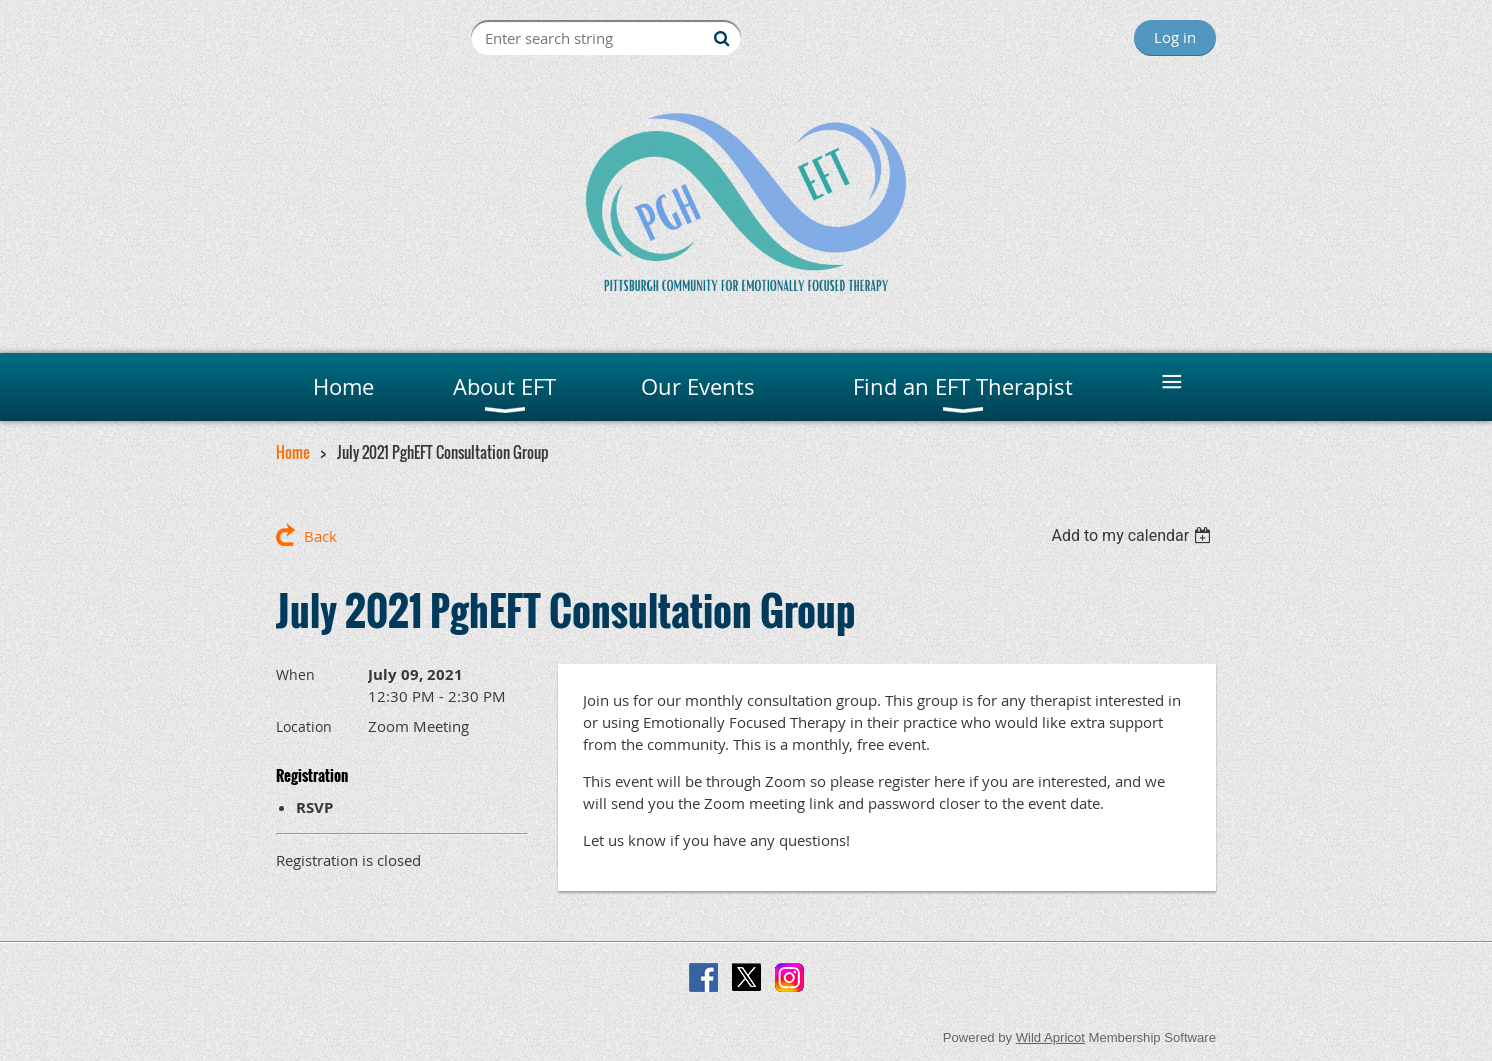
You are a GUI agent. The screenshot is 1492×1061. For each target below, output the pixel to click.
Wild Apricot (1050, 1037)
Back (320, 536)
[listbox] (1133, 535)
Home (293, 452)
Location (304, 726)
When (295, 674)
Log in (1175, 37)
